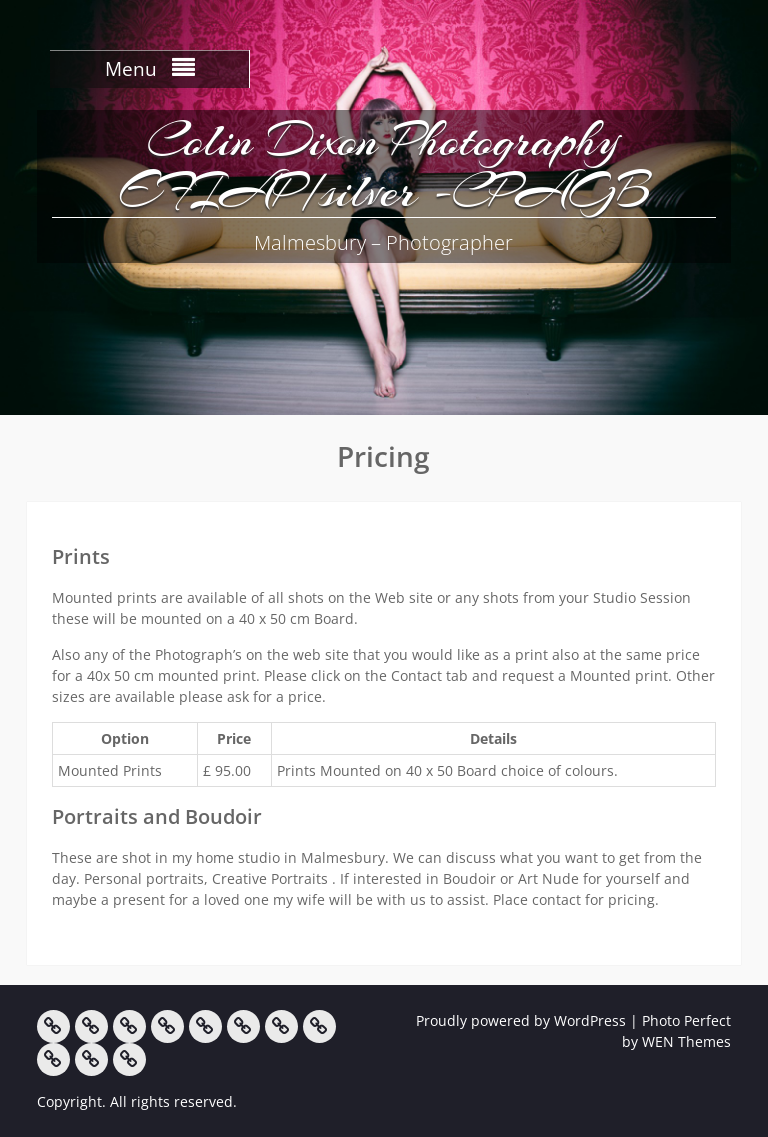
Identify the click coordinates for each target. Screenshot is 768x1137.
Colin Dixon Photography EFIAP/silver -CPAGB (384, 165)
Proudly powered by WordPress (521, 1020)
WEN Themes (686, 1041)
